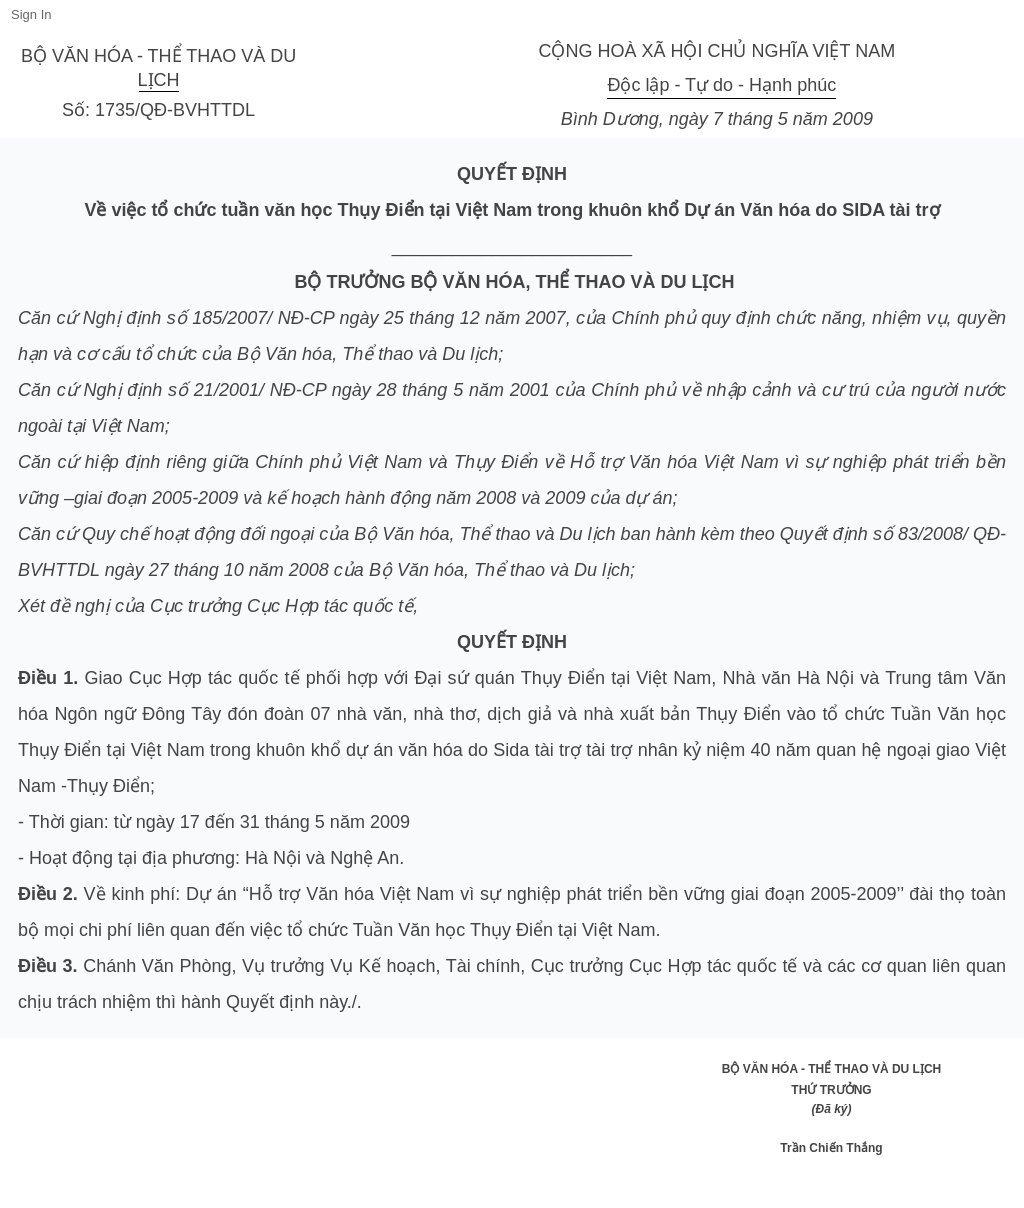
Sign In (31, 14)
